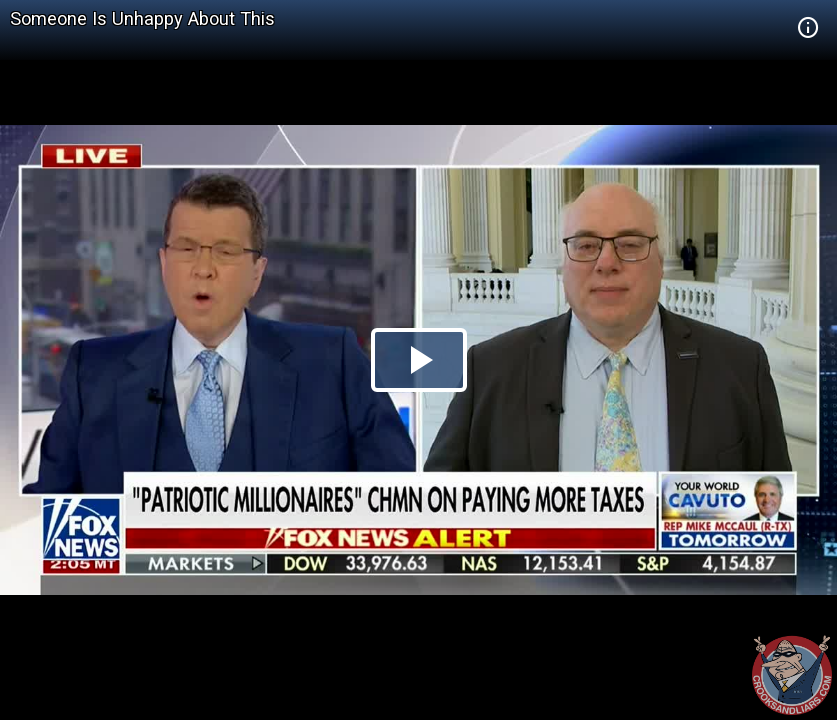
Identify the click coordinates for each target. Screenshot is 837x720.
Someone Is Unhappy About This (142, 18)
